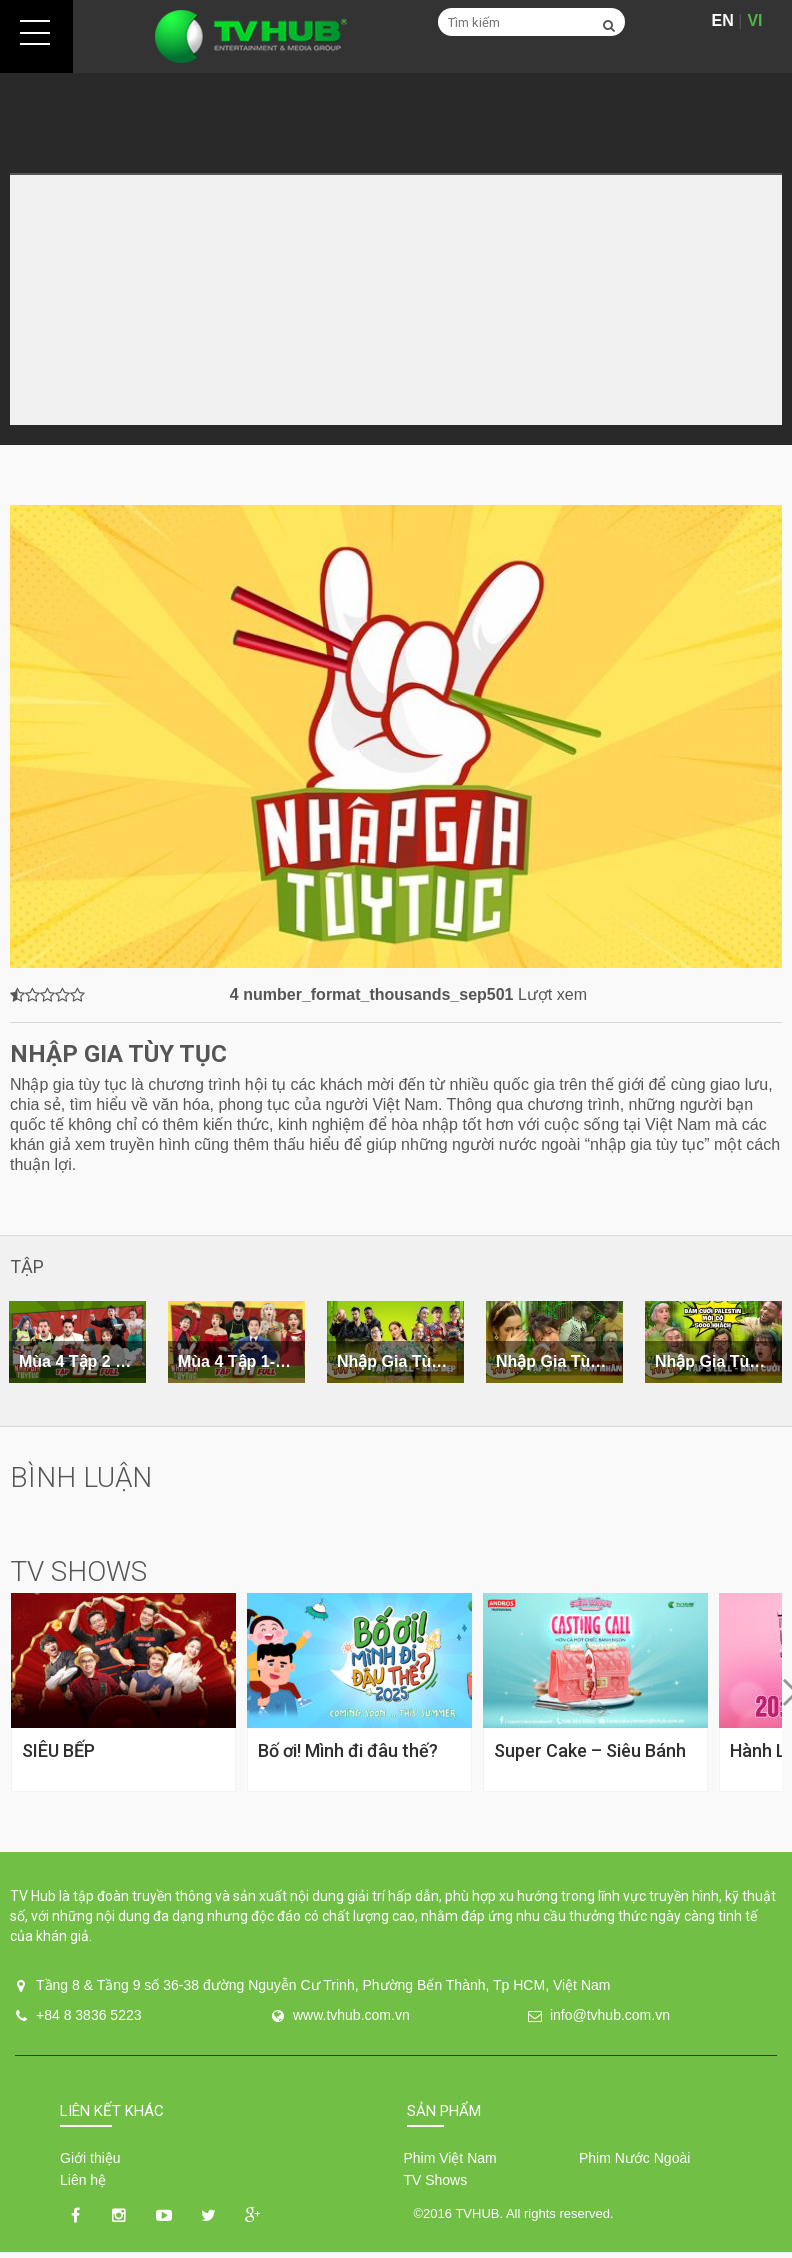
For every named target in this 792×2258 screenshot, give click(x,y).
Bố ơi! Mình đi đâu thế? (348, 1750)
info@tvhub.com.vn (610, 2015)
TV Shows (435, 2180)
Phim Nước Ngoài (634, 2158)
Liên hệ (83, 2180)
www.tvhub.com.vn (351, 2015)
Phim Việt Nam (449, 2158)
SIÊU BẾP (58, 1750)
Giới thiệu (90, 2158)
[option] (236, 1342)
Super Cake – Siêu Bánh (590, 1750)
